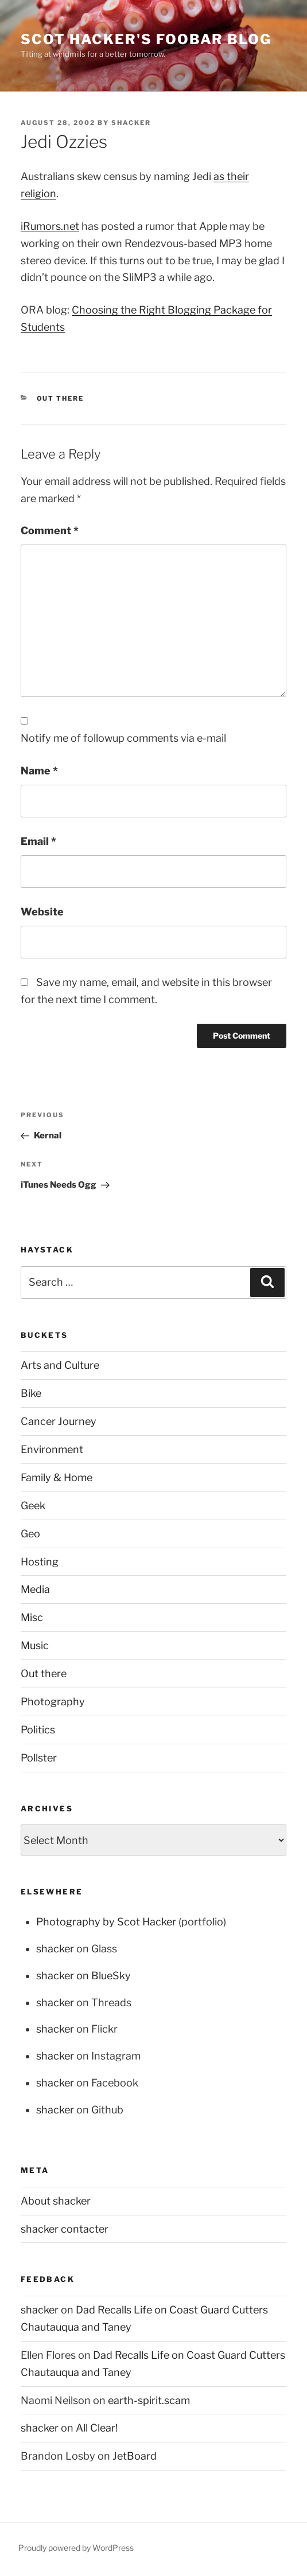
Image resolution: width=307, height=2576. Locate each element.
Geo (30, 1534)
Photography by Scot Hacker (106, 1922)
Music (35, 1645)
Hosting (40, 1562)
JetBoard (134, 2456)
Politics (38, 1730)
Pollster (39, 1758)
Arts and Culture (60, 1365)
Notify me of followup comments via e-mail (123, 738)
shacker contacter (64, 2229)
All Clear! (97, 2428)
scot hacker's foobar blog (146, 39)
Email (38, 841)
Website (42, 912)
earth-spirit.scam (149, 2400)
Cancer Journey (58, 1421)
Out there (60, 398)
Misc (32, 1617)
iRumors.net (50, 226)
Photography (53, 1702)
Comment (50, 530)
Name (39, 771)
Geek (33, 1506)
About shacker (56, 2201)
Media (35, 1589)
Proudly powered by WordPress (76, 2547)
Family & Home (56, 1477)
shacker (131, 123)
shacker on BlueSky (83, 1976)
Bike (31, 1393)
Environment (52, 1449)
